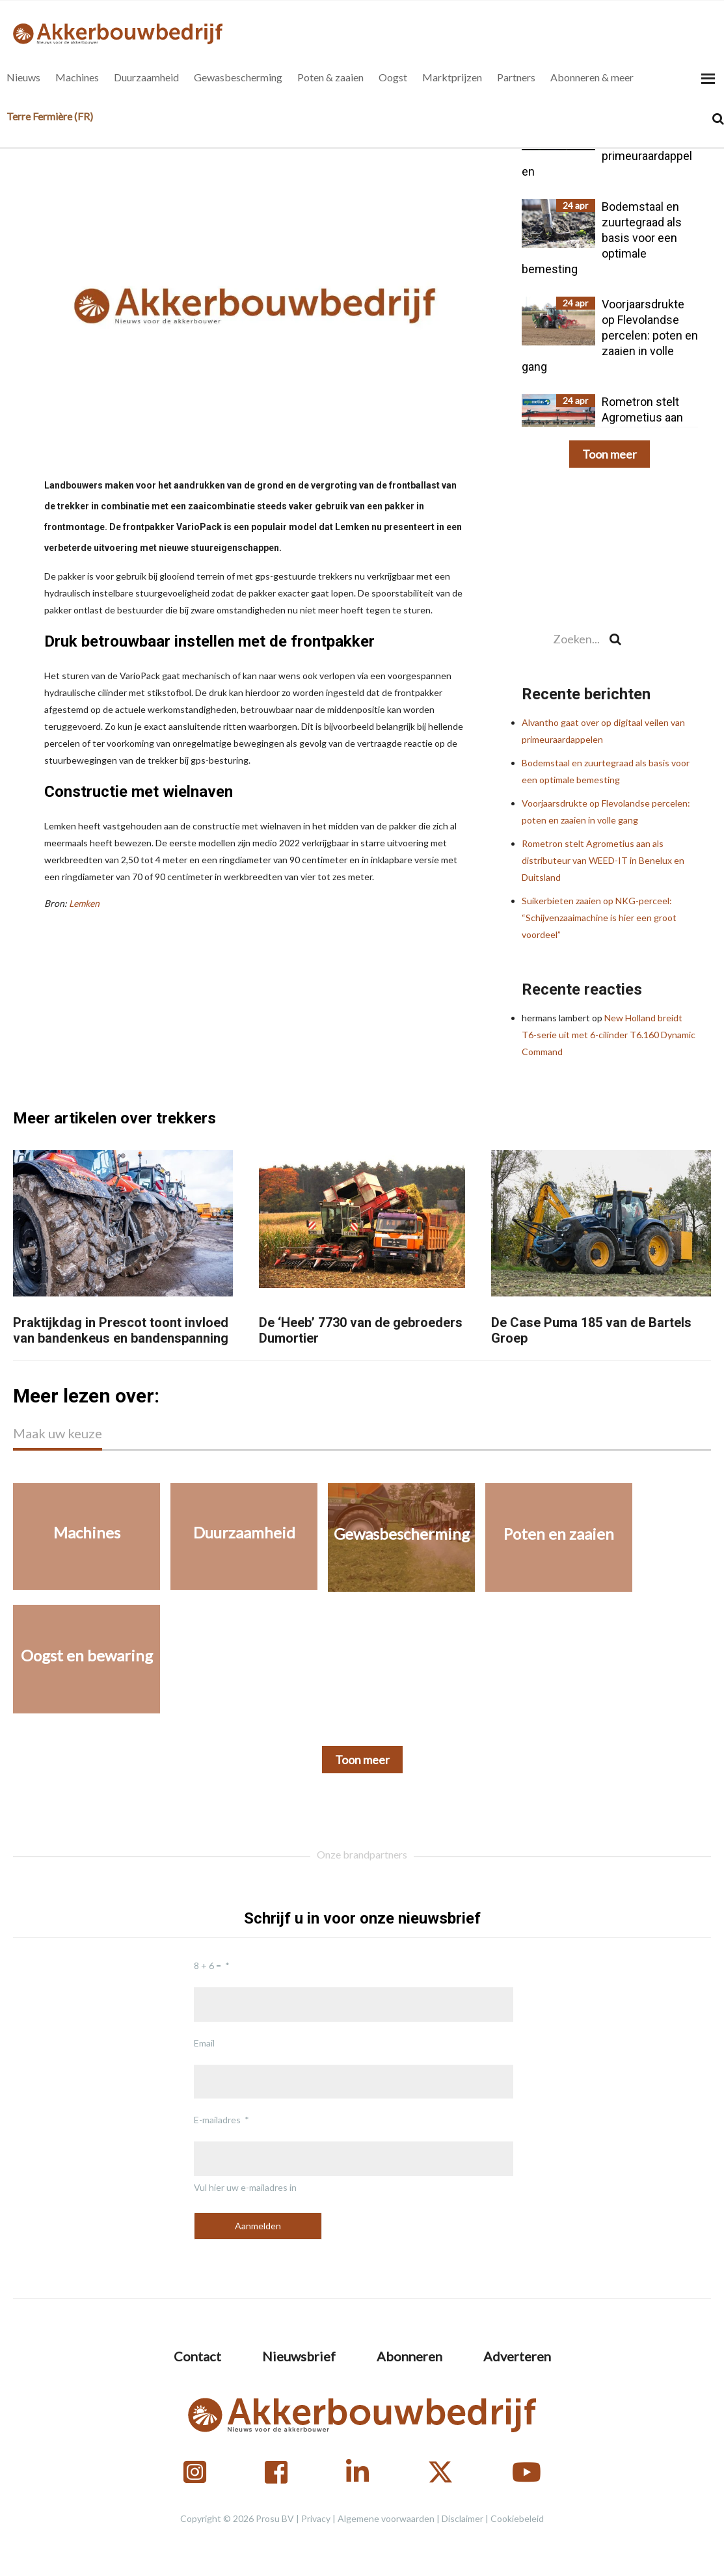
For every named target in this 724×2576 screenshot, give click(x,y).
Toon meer (609, 454)
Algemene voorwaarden (386, 2518)
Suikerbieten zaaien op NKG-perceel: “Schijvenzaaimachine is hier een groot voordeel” (599, 917)
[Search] (718, 118)
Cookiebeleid (517, 2518)
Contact (197, 2356)
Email (204, 2042)
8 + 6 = (207, 1965)
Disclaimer (462, 2518)
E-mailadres (217, 2119)
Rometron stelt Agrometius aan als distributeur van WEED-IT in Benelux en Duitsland (603, 860)
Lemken (84, 903)
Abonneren (409, 2356)
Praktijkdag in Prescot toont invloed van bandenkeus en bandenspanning (120, 1330)
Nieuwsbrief (299, 2356)
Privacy (315, 2518)
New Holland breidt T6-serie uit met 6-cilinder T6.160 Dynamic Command (608, 1034)
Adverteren (517, 2356)
